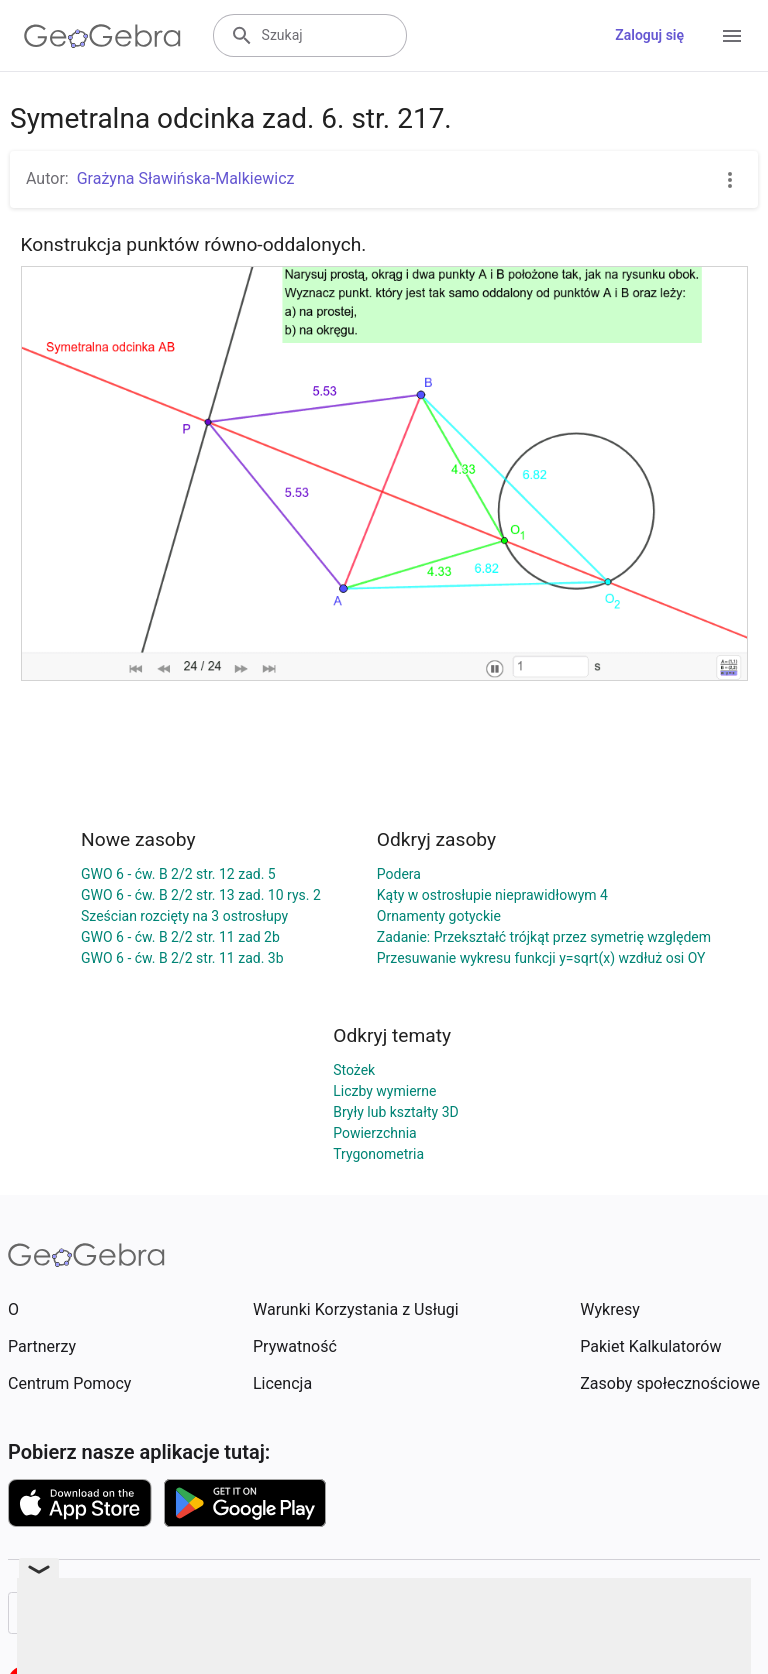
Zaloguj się (649, 35)
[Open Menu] (732, 36)
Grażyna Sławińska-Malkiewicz (186, 178)
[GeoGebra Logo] (102, 36)
